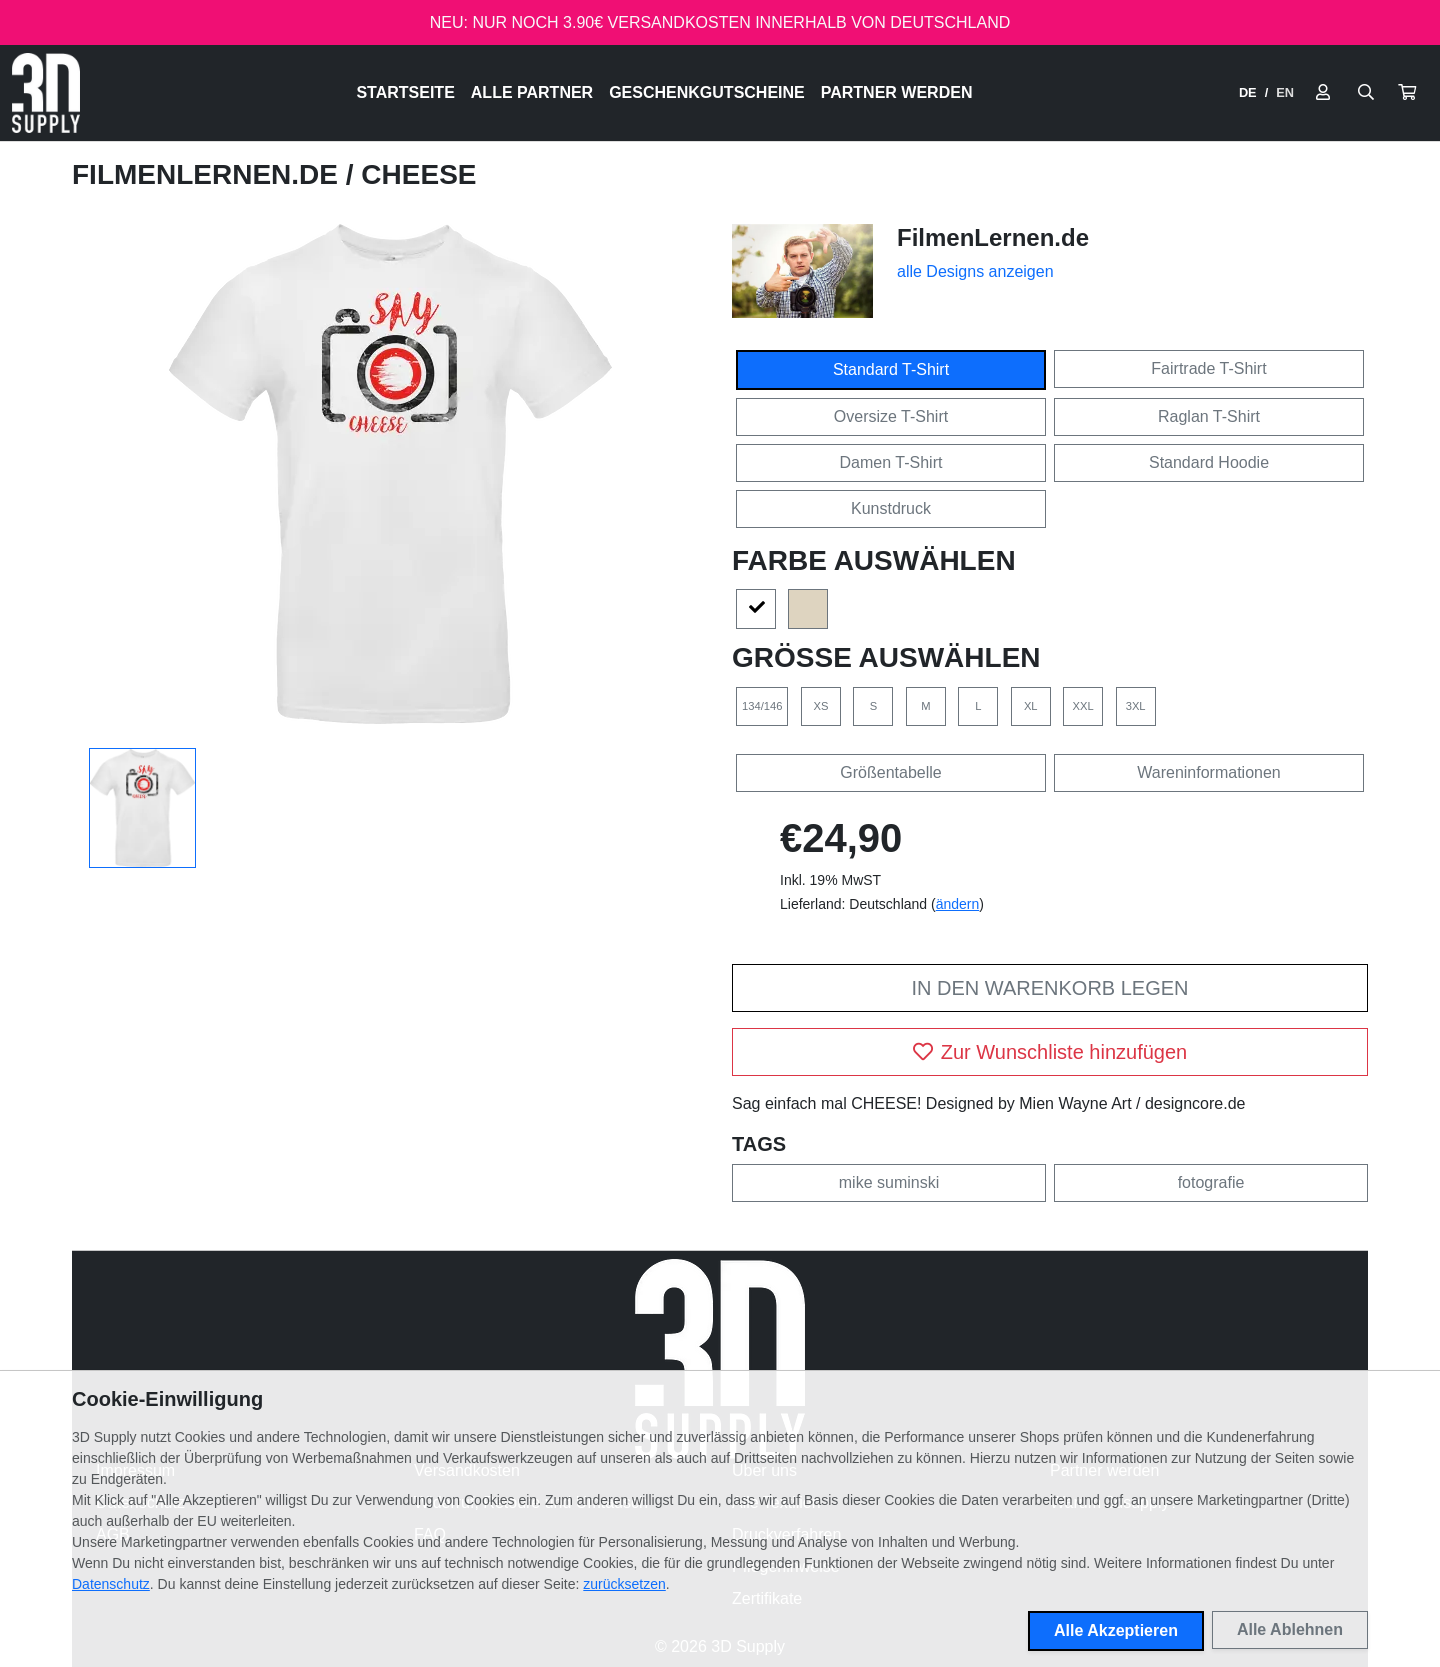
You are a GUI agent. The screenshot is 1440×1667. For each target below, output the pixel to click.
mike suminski (889, 1182)
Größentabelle (890, 772)
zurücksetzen (624, 1584)
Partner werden (897, 92)
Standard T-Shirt (891, 369)
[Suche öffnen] (1366, 93)
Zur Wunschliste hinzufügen (1050, 1052)
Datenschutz (111, 1584)
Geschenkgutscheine (707, 92)
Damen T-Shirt (891, 462)
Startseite (405, 92)
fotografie (1211, 1182)
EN (1285, 92)
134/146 (762, 706)
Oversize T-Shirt (891, 416)
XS (820, 706)
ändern (958, 904)
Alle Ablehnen (1290, 1629)
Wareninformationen (1208, 772)
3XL (1136, 706)
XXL (1083, 706)
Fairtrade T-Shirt (1208, 368)
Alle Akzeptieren (1116, 1630)
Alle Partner (532, 92)
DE (1248, 92)
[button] (1407, 93)
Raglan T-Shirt (1209, 416)
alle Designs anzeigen (975, 271)
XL (1031, 706)
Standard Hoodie (1209, 462)
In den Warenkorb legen (1049, 988)
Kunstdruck (891, 508)
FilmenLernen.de (209, 174)
